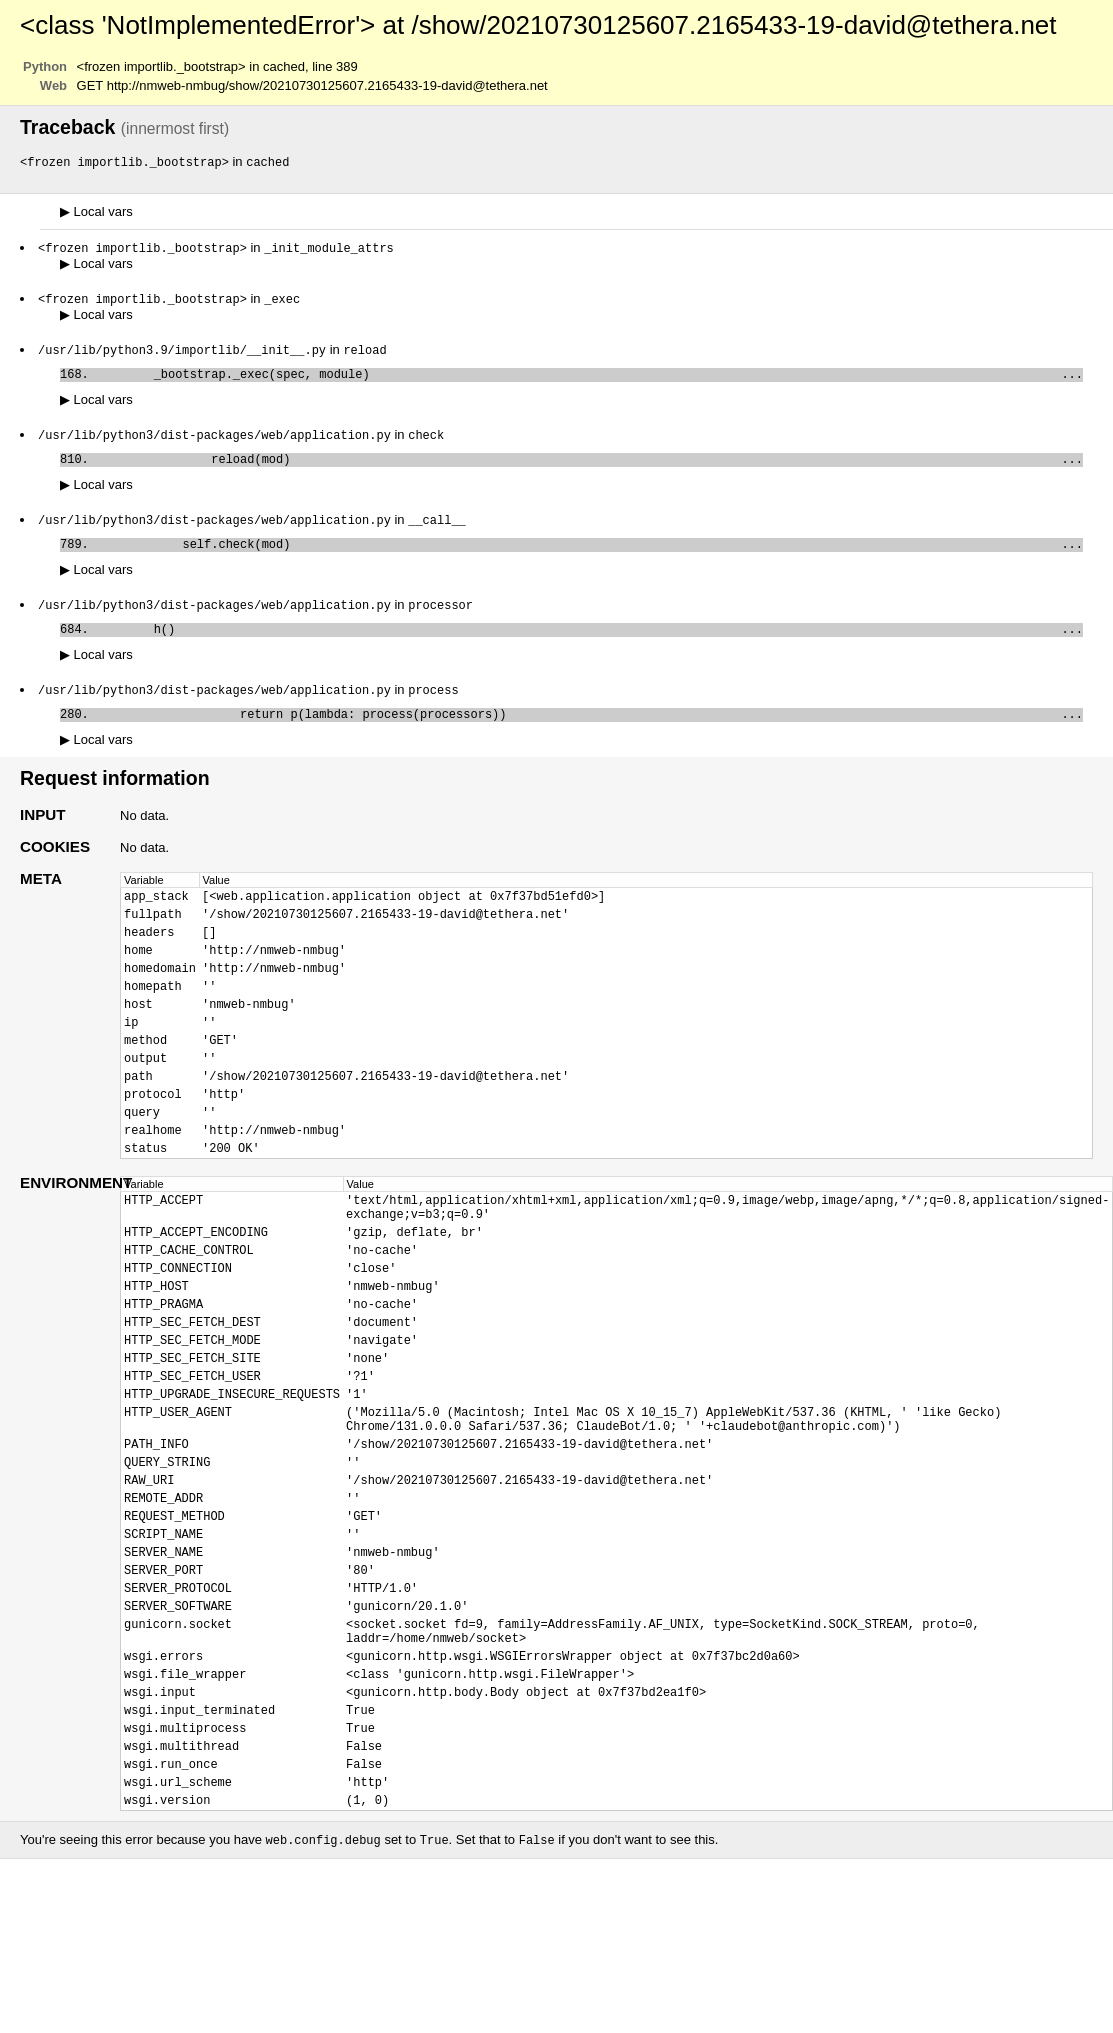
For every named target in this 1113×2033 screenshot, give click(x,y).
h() (589, 647)
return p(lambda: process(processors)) (589, 736)
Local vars (96, 212)
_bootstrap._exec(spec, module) (589, 380)
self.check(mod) (589, 558)
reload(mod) (589, 469)
